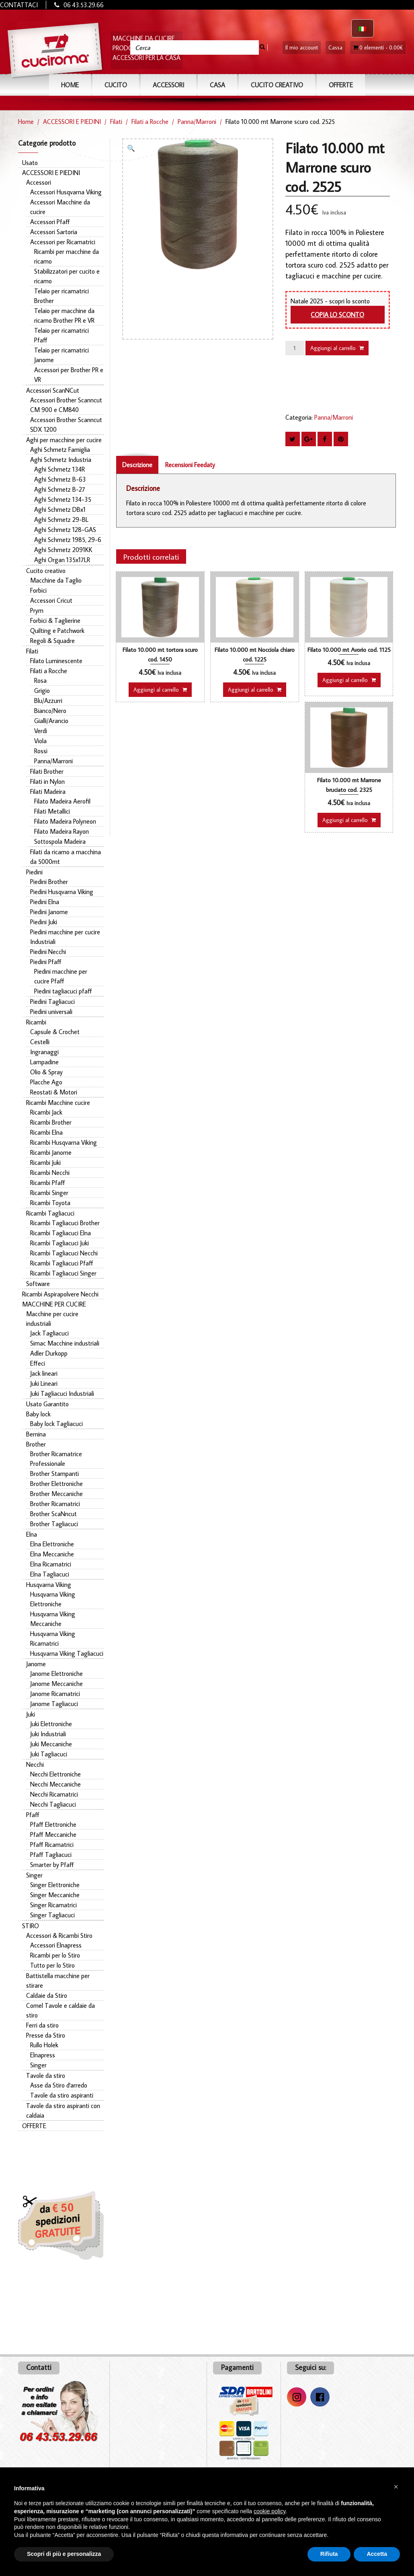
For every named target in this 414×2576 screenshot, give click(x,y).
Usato (30, 163)
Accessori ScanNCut (52, 390)
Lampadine (44, 1062)
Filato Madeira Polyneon (65, 821)
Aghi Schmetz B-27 (59, 489)
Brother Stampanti (54, 1473)
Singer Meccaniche (55, 1895)
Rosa (40, 680)
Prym (36, 610)
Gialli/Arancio (51, 721)
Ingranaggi (44, 1052)
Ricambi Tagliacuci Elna (60, 1233)
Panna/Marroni (197, 121)
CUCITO (116, 85)
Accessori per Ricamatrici (62, 242)
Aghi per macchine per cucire (64, 440)
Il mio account (301, 47)
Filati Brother (47, 771)
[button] (133, 149)
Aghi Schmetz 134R (59, 469)
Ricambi (36, 1022)
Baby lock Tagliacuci (56, 1424)
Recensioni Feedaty (190, 465)
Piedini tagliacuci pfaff (63, 991)
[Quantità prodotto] (294, 348)
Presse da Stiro (45, 2035)
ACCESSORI (168, 85)
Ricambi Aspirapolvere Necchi (60, 1294)
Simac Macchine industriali (64, 1343)
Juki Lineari (43, 1383)
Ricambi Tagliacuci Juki (59, 1243)
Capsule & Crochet (55, 1032)
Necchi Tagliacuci (53, 1804)
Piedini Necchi (48, 952)
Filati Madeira (48, 791)
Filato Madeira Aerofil (62, 801)
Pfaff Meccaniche (53, 1834)
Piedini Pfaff (45, 962)
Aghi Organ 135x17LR (62, 560)
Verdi (40, 731)
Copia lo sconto (337, 315)
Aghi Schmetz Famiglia (60, 449)
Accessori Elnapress (56, 1945)
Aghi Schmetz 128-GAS (65, 530)
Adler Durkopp (49, 1353)
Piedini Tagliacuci (52, 1001)
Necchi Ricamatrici (54, 1794)
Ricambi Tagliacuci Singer (63, 1273)
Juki (30, 1714)
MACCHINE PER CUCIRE (54, 1304)
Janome (36, 1664)
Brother (36, 1444)
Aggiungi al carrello (333, 348)
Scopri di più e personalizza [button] (64, 2554)
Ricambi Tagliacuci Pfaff (61, 1263)
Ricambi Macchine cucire (58, 1102)
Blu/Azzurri (48, 701)
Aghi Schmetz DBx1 (60, 509)
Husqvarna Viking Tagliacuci (66, 1653)
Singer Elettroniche (55, 1885)
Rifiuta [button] (329, 2554)
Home (70, 85)
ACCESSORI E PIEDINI (72, 121)
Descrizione (137, 465)
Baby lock (38, 1414)
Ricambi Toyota (50, 1203)
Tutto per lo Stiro (52, 1965)
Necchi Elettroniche (55, 1774)
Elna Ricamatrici (50, 1564)
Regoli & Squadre (52, 641)
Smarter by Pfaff (52, 1865)
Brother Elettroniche (56, 1484)
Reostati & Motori (53, 1092)
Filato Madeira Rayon (61, 831)
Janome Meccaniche (56, 1684)
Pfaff (32, 1815)
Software (38, 1284)
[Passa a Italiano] (362, 28)
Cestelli (39, 1042)
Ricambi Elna (46, 1132)
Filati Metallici (52, 811)
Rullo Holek (44, 2045)
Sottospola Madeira (60, 841)
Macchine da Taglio (56, 580)
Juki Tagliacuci (48, 1754)
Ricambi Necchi (50, 1172)
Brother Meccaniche (56, 1494)
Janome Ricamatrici (55, 1694)
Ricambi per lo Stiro (55, 1955)
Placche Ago (46, 1082)
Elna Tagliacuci (49, 1574)
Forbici (38, 590)
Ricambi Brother (51, 1122)
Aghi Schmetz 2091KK (63, 550)
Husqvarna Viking (48, 1585)
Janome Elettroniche (56, 1673)
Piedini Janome (49, 912)
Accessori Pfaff (50, 222)
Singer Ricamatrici (53, 1905)
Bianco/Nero (50, 711)
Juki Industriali (48, 1734)
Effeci (37, 1363)
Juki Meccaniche (51, 1744)
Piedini (34, 872)
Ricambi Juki (45, 1162)
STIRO (30, 1926)
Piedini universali (51, 1012)
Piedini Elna (44, 902)
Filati (116, 121)
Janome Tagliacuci (54, 1704)
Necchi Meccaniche (55, 1784)
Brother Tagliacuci (54, 1524)
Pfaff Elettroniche (53, 1824)
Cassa (335, 47)
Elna (31, 1534)
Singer (34, 1875)
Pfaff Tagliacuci (51, 1855)
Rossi (40, 751)
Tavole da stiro (45, 2075)
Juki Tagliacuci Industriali (62, 1393)
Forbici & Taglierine (55, 620)
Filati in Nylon (47, 781)
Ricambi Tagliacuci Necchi (64, 1253)
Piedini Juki (43, 922)
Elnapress (42, 2055)
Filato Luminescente (56, 661)
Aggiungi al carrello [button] (156, 689)
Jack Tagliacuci (49, 1333)
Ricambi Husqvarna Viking (63, 1142)
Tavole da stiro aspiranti (61, 2095)
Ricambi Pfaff (47, 1183)
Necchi (35, 1764)
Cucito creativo (46, 571)
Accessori (38, 182)
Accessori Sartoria (53, 232)
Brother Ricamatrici (55, 1504)
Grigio (42, 690)
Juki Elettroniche (51, 1724)
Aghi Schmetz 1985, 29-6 (67, 540)
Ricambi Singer (49, 1193)
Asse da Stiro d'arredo (58, 2085)
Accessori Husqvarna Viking (66, 192)
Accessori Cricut (51, 600)
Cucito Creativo (277, 85)
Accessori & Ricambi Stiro (59, 1935)
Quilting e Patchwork (57, 630)
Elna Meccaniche (52, 1554)
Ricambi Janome (51, 1152)
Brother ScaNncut (53, 1514)
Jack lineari (43, 1373)
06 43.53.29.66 (84, 5)
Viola (40, 741)
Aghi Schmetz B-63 (60, 479)
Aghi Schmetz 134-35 (62, 499)
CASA (217, 85)
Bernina (36, 1434)
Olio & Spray (46, 1072)
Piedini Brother (49, 882)
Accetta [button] (377, 2554)
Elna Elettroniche (52, 1544)
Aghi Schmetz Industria (60, 459)
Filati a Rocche (149, 121)
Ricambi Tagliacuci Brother (65, 1223)
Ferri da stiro (42, 2025)
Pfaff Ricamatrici (52, 1844)
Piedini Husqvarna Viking (61, 892)
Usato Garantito (47, 1404)
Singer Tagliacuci (52, 1915)
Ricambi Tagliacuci (50, 1213)
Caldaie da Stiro (46, 1995)
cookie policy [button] (269, 2511)
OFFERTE (341, 85)
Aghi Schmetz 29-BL (61, 519)
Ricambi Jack (46, 1112)
